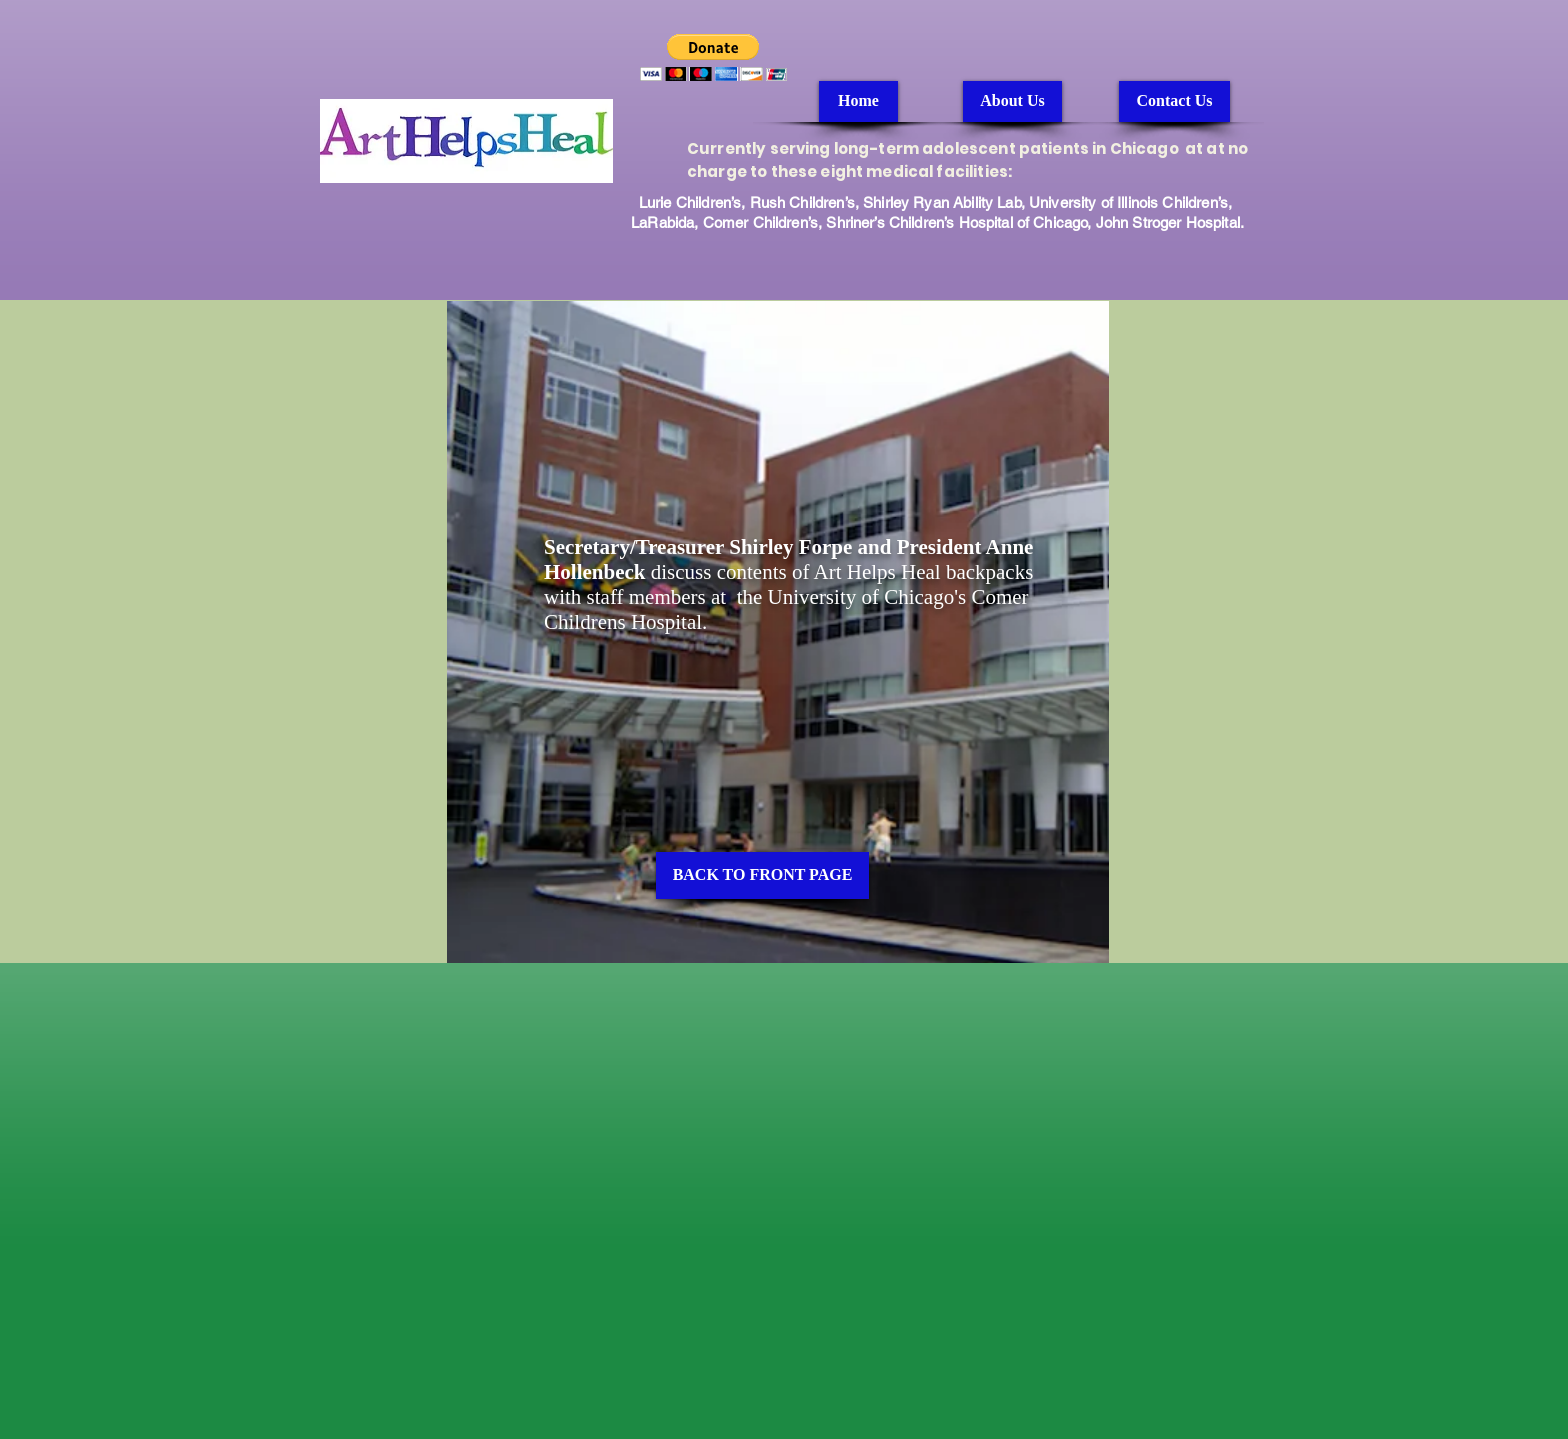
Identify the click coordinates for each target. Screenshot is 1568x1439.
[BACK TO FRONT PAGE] (762, 875)
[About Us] (1012, 101)
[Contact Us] (1174, 101)
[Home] (858, 101)
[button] (713, 57)
